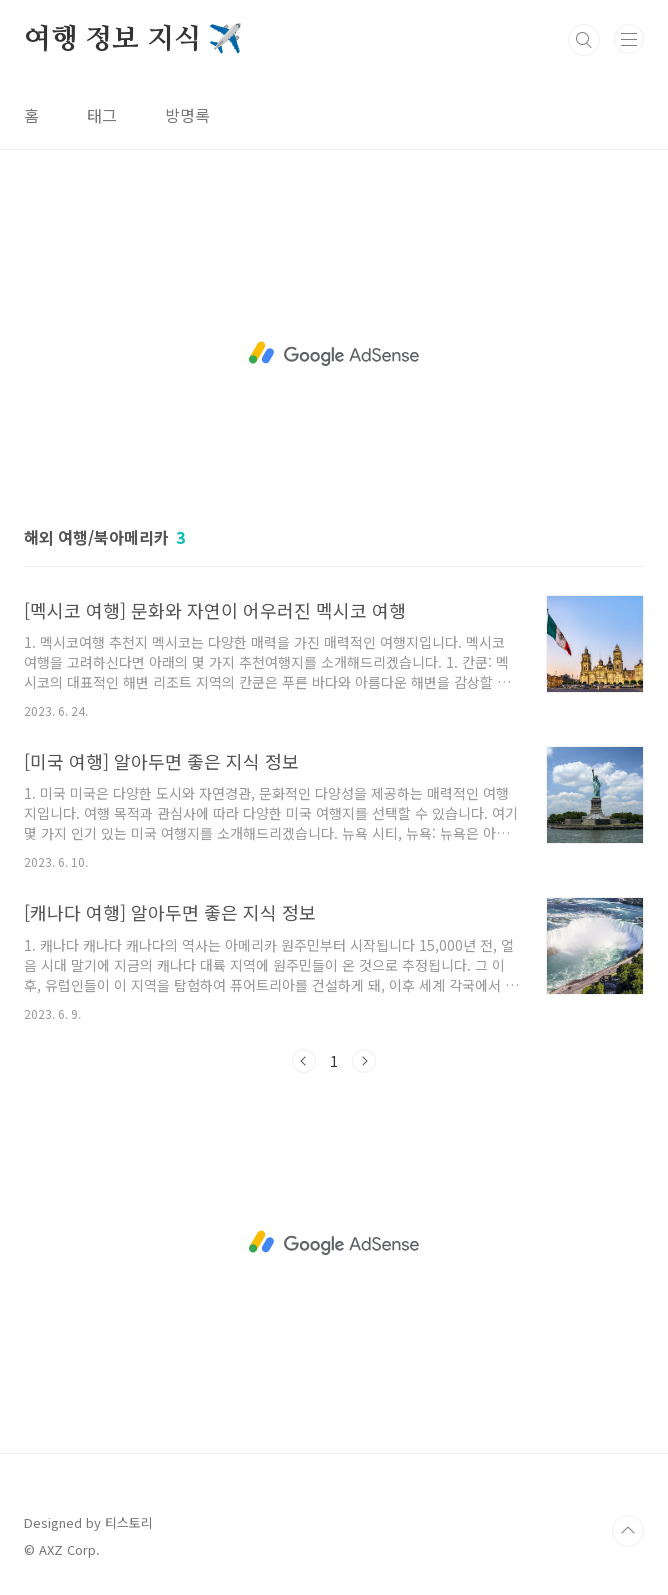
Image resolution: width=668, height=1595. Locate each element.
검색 (584, 40)
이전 (304, 1061)
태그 (102, 115)
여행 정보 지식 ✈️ (133, 40)
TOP (628, 1531)
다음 (364, 1061)
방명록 (187, 115)
